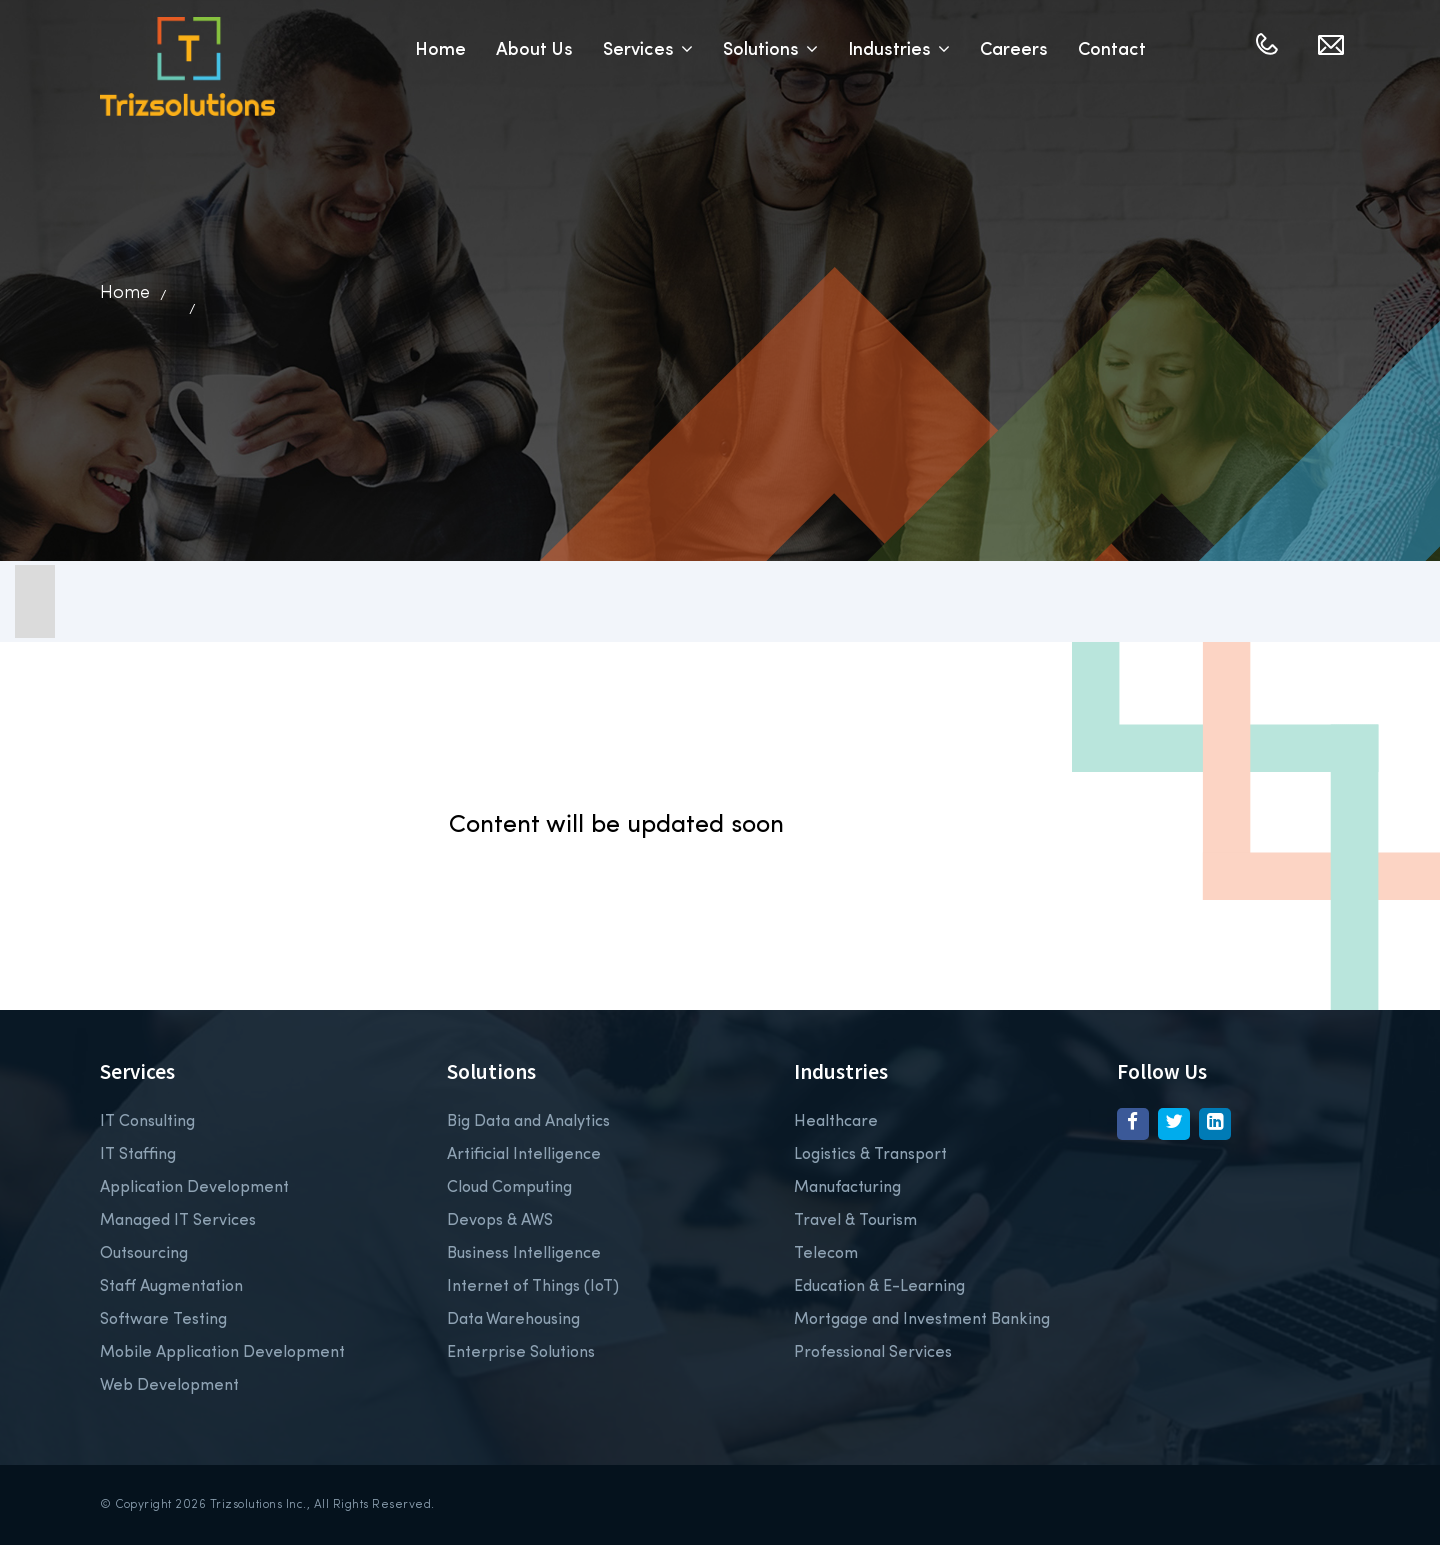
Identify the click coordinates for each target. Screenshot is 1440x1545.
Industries (899, 50)
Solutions (770, 50)
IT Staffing (138, 1155)
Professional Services (873, 1353)
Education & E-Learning (879, 1287)
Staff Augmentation (171, 1287)
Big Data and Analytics (528, 1122)
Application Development (194, 1188)
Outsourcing (144, 1254)
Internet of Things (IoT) (533, 1287)
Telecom (826, 1254)
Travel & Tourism (855, 1221)
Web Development (169, 1386)
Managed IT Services (178, 1221)
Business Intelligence (524, 1254)
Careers (1014, 50)
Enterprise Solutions (521, 1353)
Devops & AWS (500, 1221)
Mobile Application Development (222, 1353)
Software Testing (163, 1320)
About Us (534, 50)
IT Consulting (147, 1122)
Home (440, 50)
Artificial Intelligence (524, 1155)
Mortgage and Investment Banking (922, 1320)
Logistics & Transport (870, 1155)
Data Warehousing (513, 1320)
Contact (1112, 50)
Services (648, 50)
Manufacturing (847, 1188)
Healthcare (836, 1122)
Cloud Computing (509, 1188)
